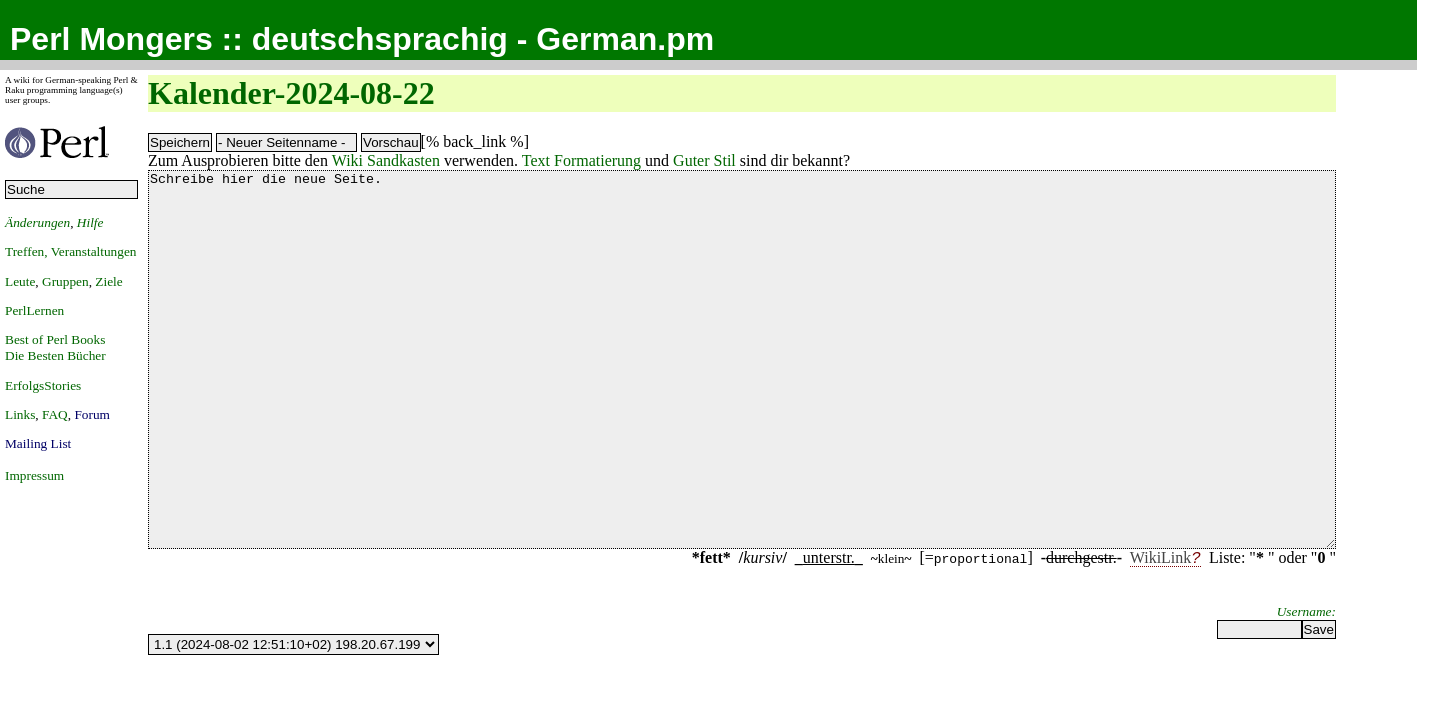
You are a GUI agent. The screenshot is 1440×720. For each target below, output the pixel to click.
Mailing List (38, 443)
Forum (92, 414)
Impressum (34, 475)
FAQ (55, 414)
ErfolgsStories (43, 385)
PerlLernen (34, 310)
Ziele (108, 281)
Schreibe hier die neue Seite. (742, 397)
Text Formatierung (581, 160)
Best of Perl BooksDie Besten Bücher (55, 347)
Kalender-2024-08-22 (291, 93)
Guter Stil (704, 160)
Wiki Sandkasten (386, 160)
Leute (20, 281)
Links (20, 414)
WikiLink (1161, 632)
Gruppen (65, 281)
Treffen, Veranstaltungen (71, 251)
